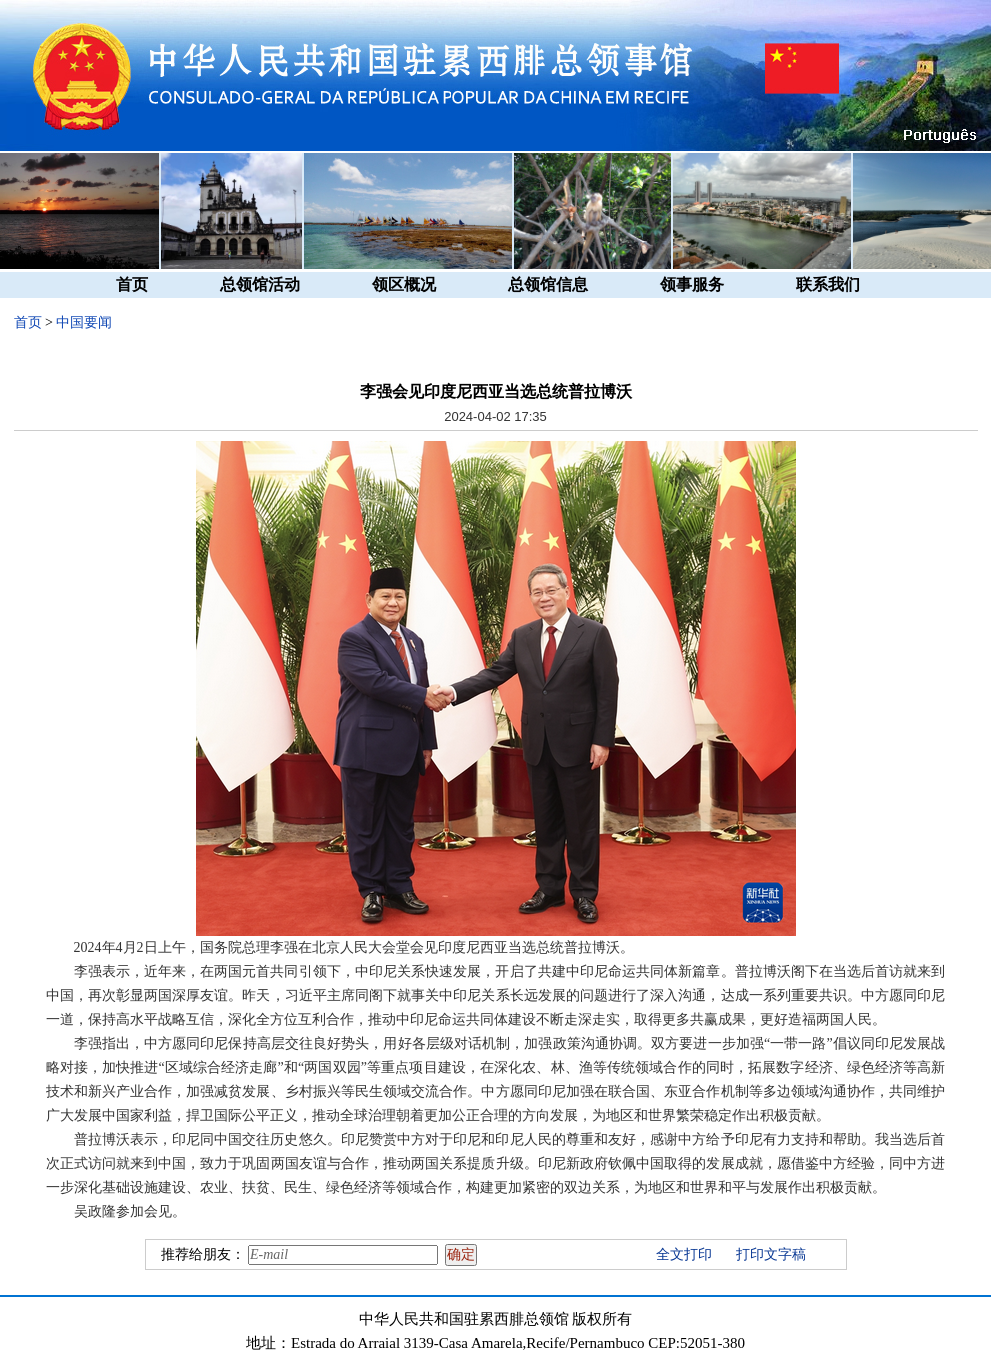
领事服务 (692, 284)
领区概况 (404, 284)
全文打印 (684, 1254)
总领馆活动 (260, 284)
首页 (132, 284)
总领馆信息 (548, 284)
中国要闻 (84, 322)
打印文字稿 (771, 1254)
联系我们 (828, 284)
